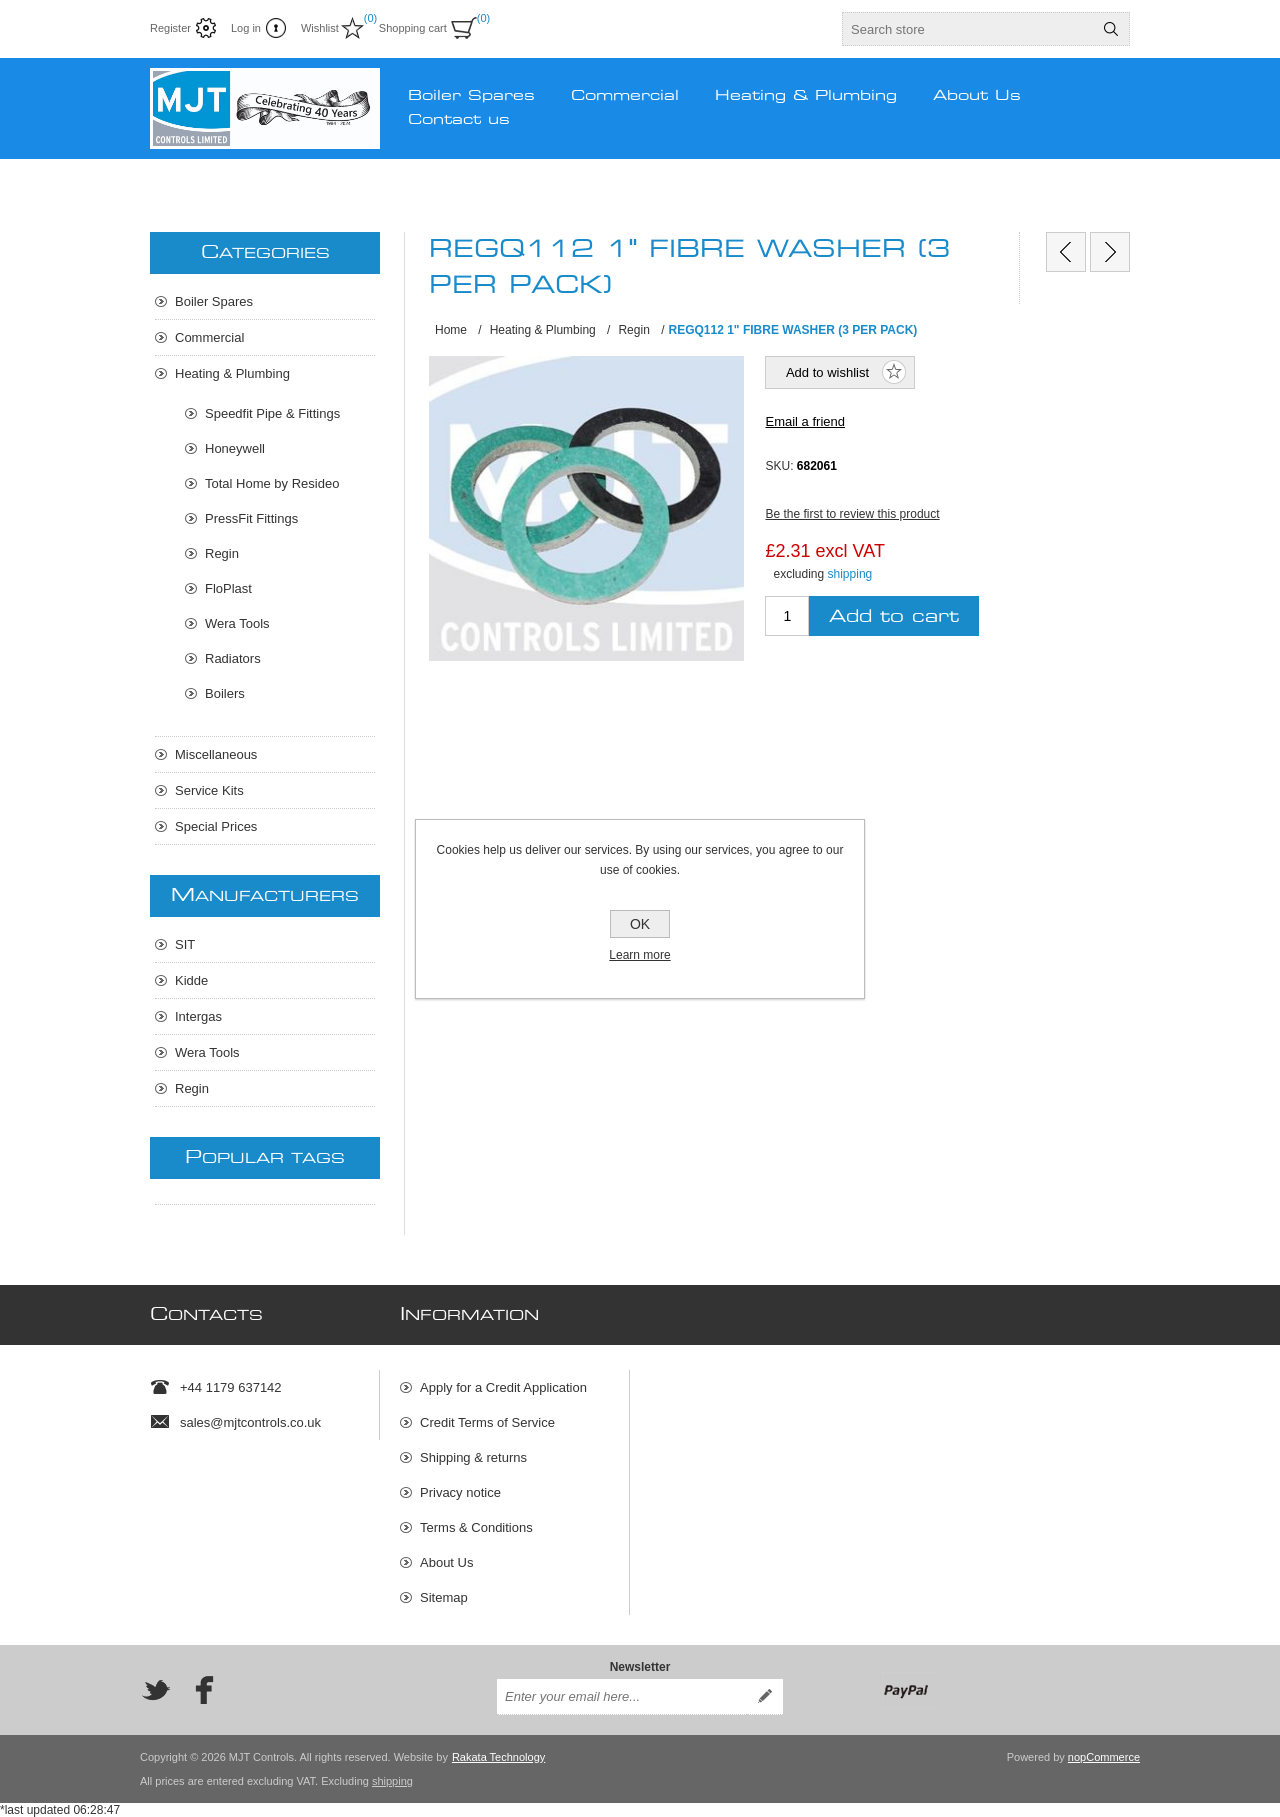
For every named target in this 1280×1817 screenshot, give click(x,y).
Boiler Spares (214, 301)
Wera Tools (237, 623)
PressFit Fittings (251, 518)
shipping (850, 574)
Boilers (225, 693)
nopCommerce (1104, 1757)
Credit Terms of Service (487, 1422)
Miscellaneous (216, 754)
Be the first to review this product (852, 514)
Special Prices (216, 826)
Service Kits (209, 790)
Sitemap (444, 1597)
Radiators (233, 658)
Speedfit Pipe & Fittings (272, 413)
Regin (222, 553)
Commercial (209, 337)
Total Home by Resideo (272, 483)
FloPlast (228, 588)
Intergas (198, 1016)
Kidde (191, 980)
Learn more (639, 955)
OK (640, 924)
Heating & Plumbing (232, 373)
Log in (246, 28)
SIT (185, 944)
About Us (446, 1562)
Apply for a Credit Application (503, 1387)
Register (170, 28)
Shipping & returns (473, 1457)
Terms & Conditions (476, 1527)
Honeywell (235, 448)
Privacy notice (460, 1492)
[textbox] (968, 29)
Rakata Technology (498, 1757)
